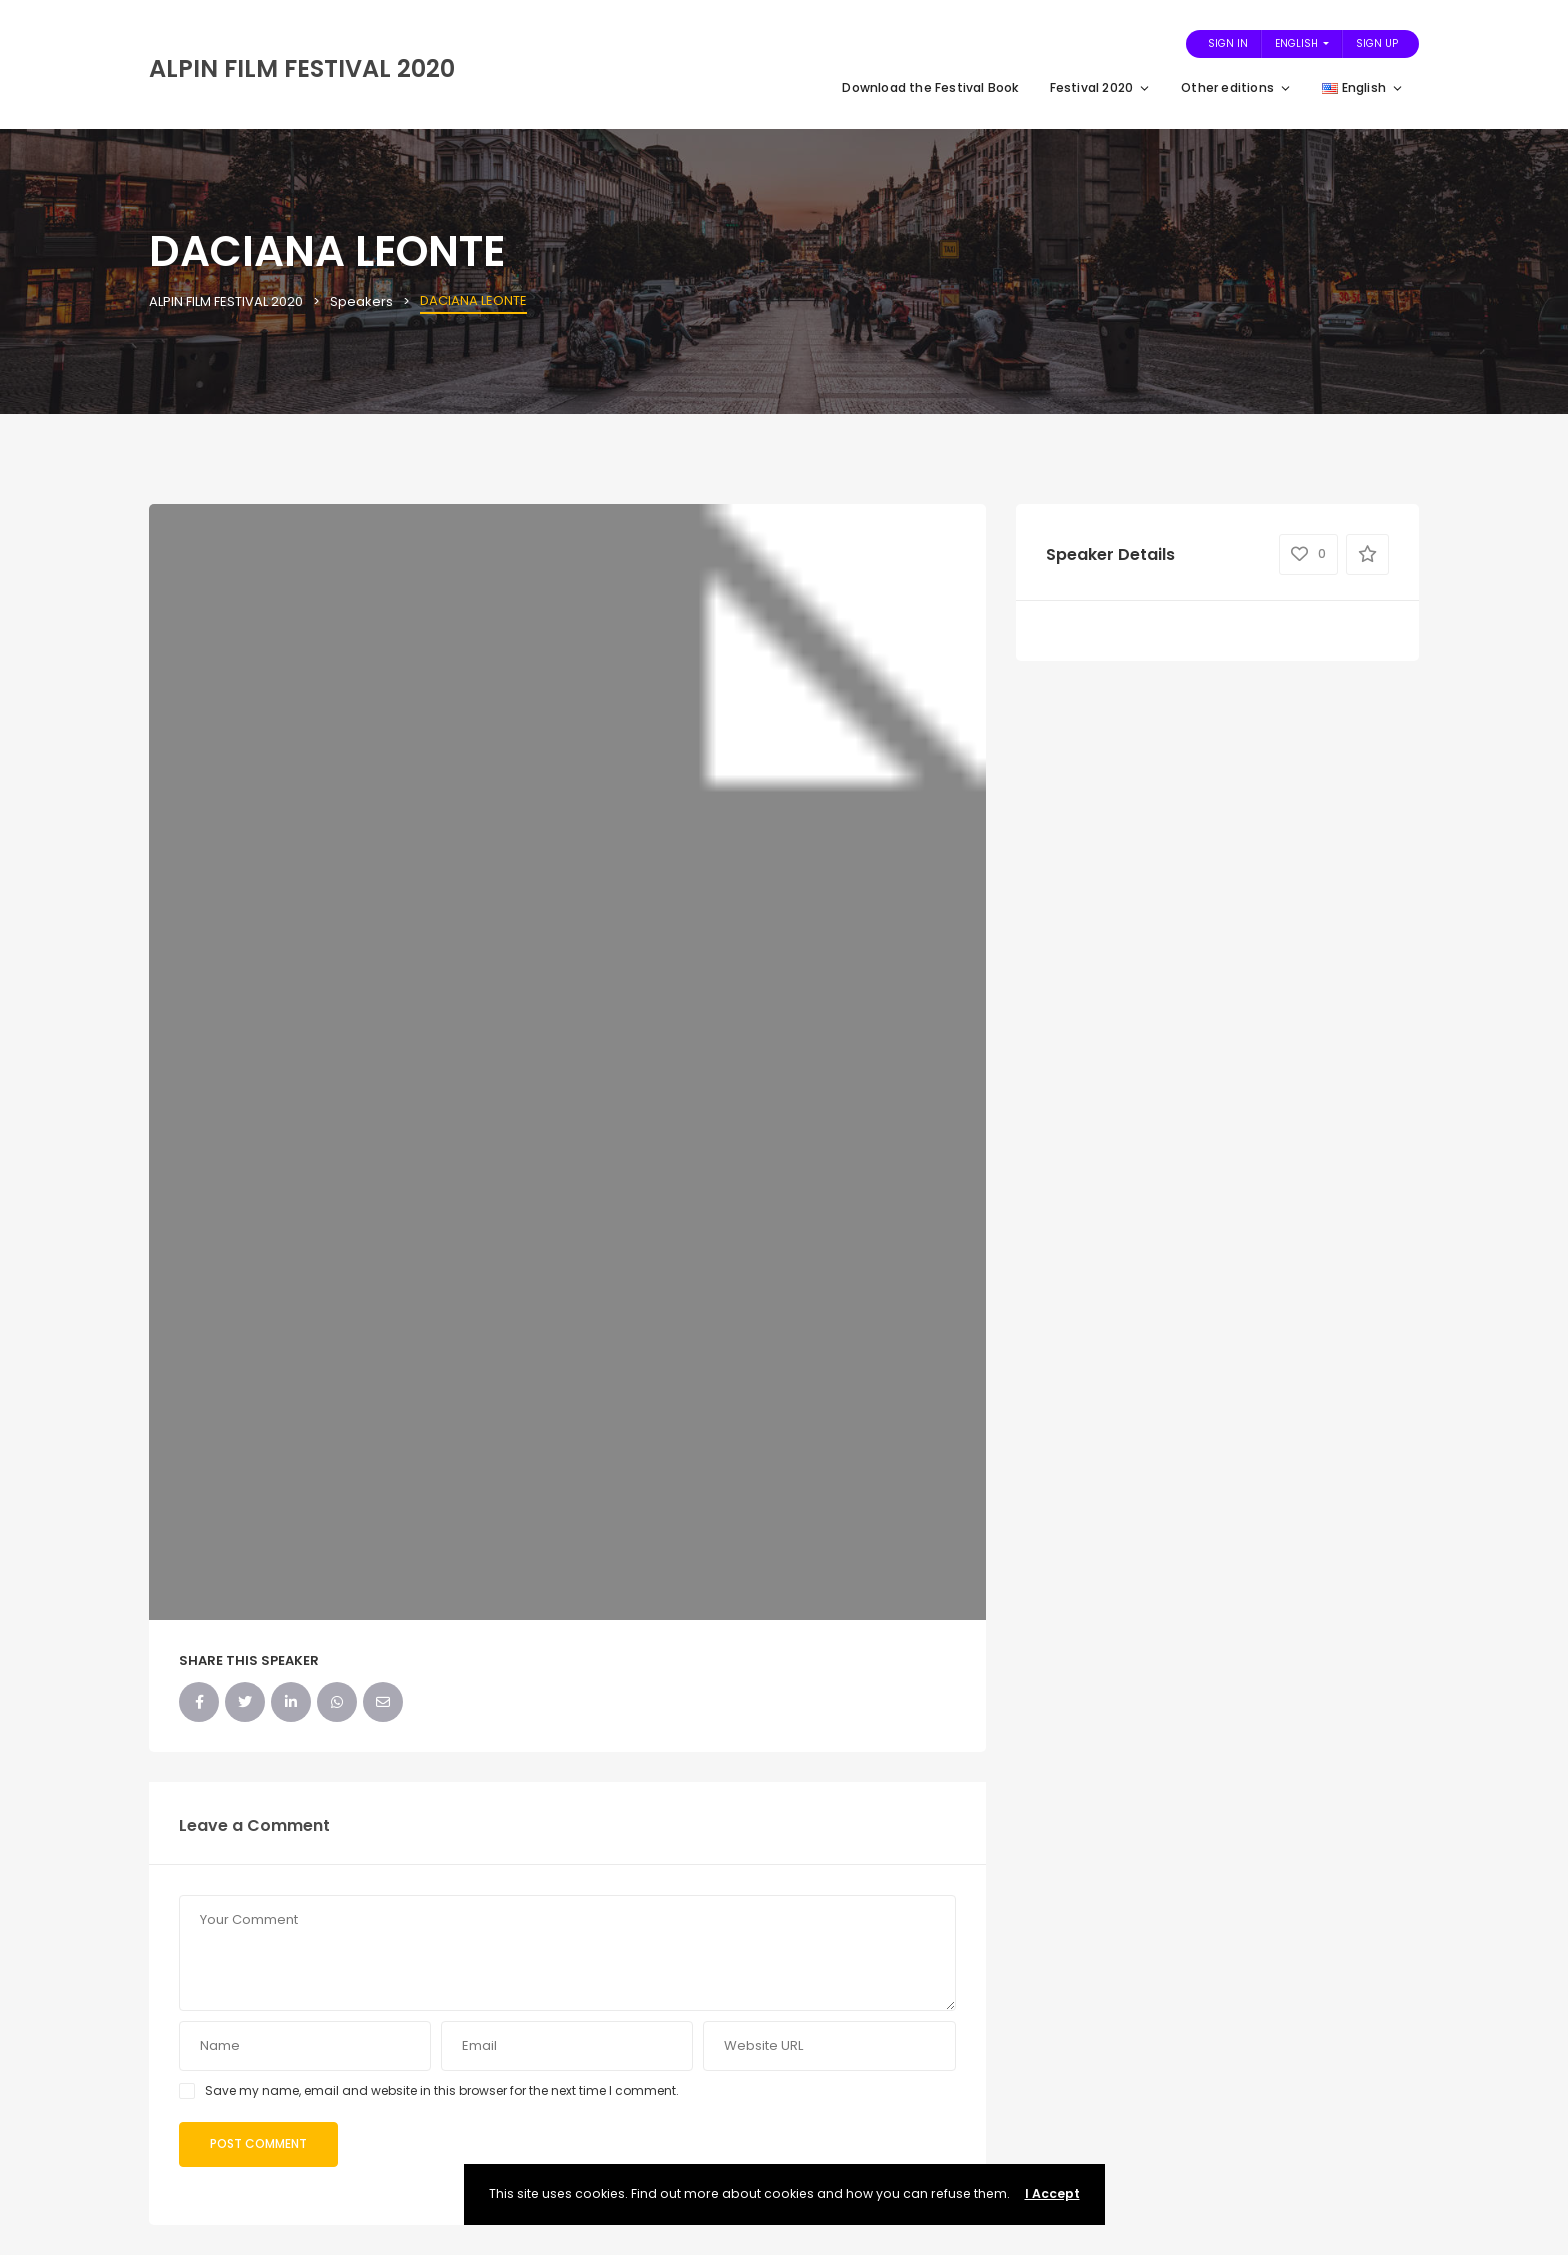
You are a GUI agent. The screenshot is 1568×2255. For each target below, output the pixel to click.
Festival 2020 (1101, 87)
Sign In (1228, 43)
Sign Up (1377, 43)
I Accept (1052, 2193)
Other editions (1236, 87)
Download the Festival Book (930, 87)
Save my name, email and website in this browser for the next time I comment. (442, 2090)
